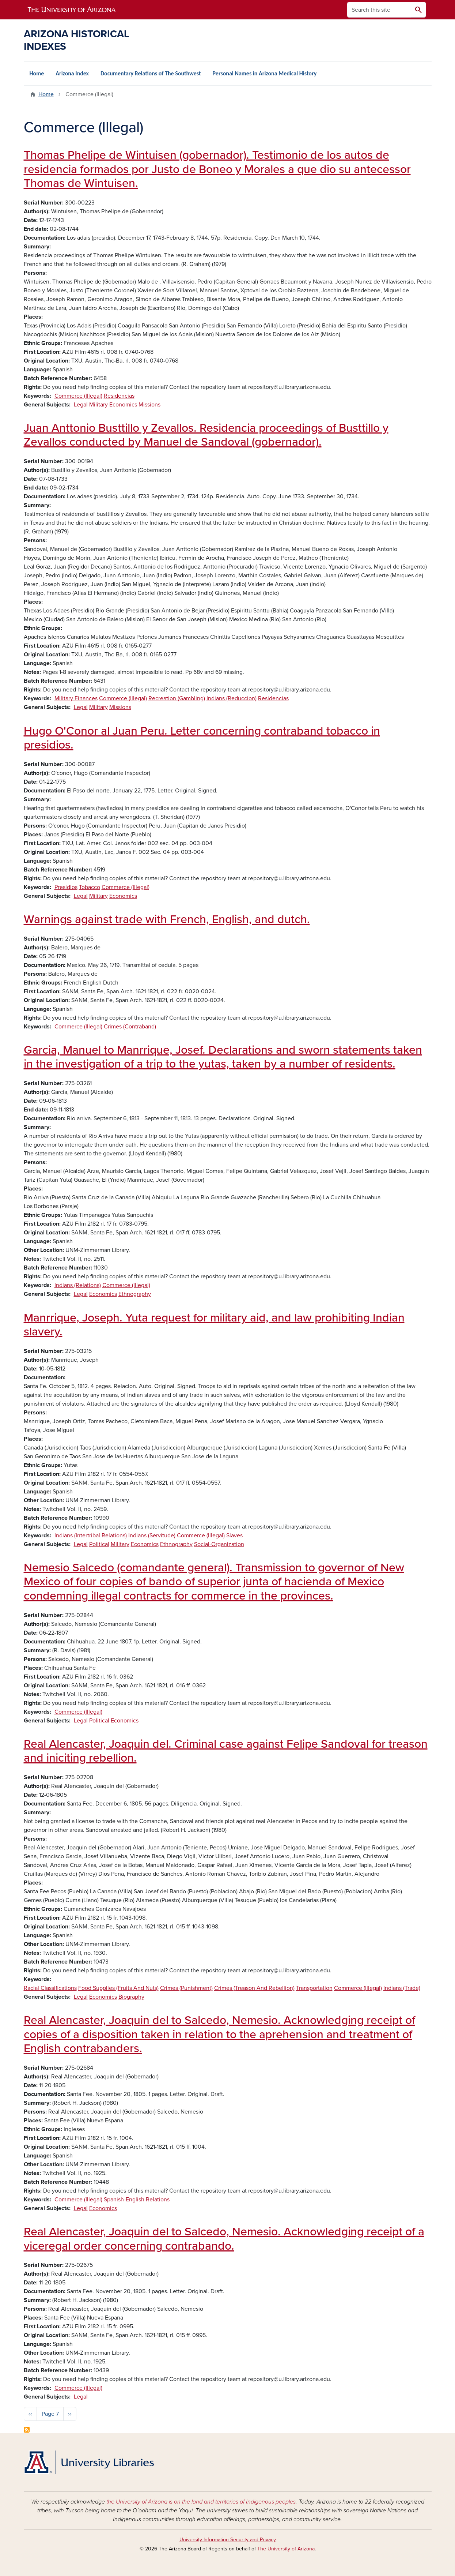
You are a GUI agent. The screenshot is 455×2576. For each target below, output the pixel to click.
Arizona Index (72, 73)
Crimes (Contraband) (130, 1026)
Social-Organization (219, 1544)
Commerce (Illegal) (78, 396)
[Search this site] (379, 10)
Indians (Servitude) (151, 1535)
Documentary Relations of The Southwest (151, 73)
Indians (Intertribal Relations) (90, 1535)
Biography (131, 1997)
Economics (123, 404)
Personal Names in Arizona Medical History (265, 73)
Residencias (119, 396)
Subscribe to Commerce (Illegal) (27, 2430)
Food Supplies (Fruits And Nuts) (118, 1988)
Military (98, 404)
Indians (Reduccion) (231, 698)
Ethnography (134, 1294)
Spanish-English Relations (137, 2199)
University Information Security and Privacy (227, 2539)
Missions (149, 404)
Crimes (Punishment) (186, 1988)
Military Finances (76, 698)
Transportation (314, 1988)
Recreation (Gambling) (176, 698)
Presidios (65, 887)
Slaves (234, 1535)
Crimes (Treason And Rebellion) (254, 1988)
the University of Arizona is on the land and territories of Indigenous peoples (201, 2501)
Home (37, 73)
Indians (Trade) (401, 1988)
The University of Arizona (286, 2549)
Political (99, 1544)
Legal (81, 404)
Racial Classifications (50, 1988)
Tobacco (89, 887)
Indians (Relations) (77, 1285)
